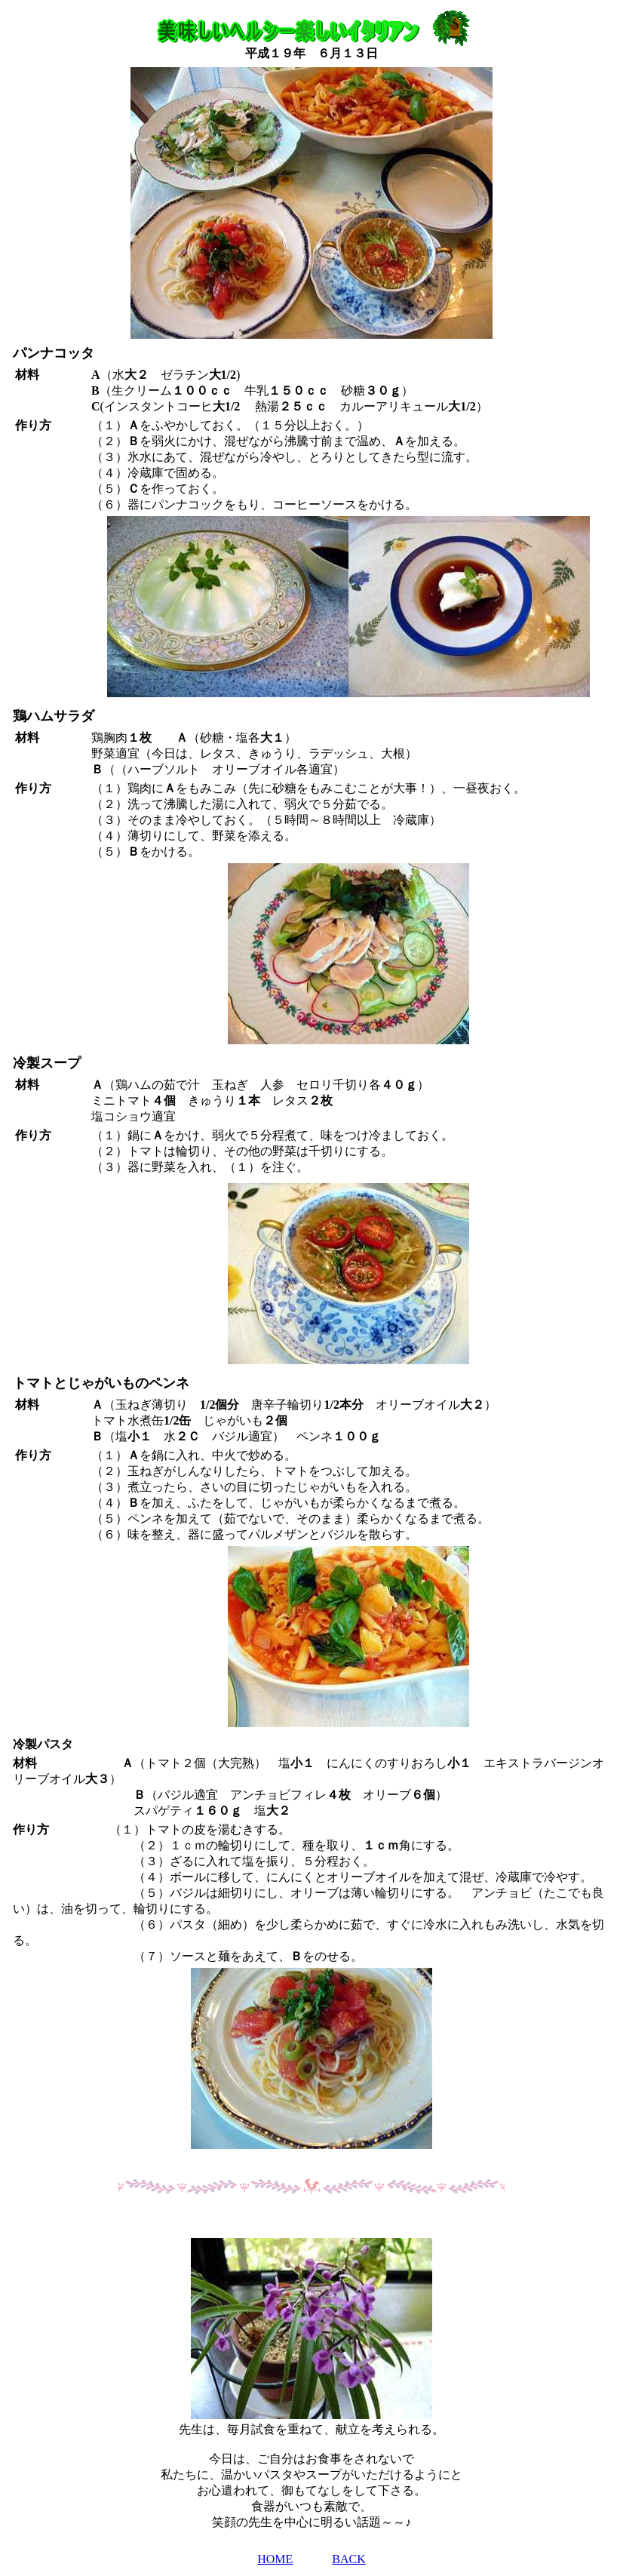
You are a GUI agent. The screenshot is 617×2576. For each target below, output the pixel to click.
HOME (275, 2559)
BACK (348, 2559)
